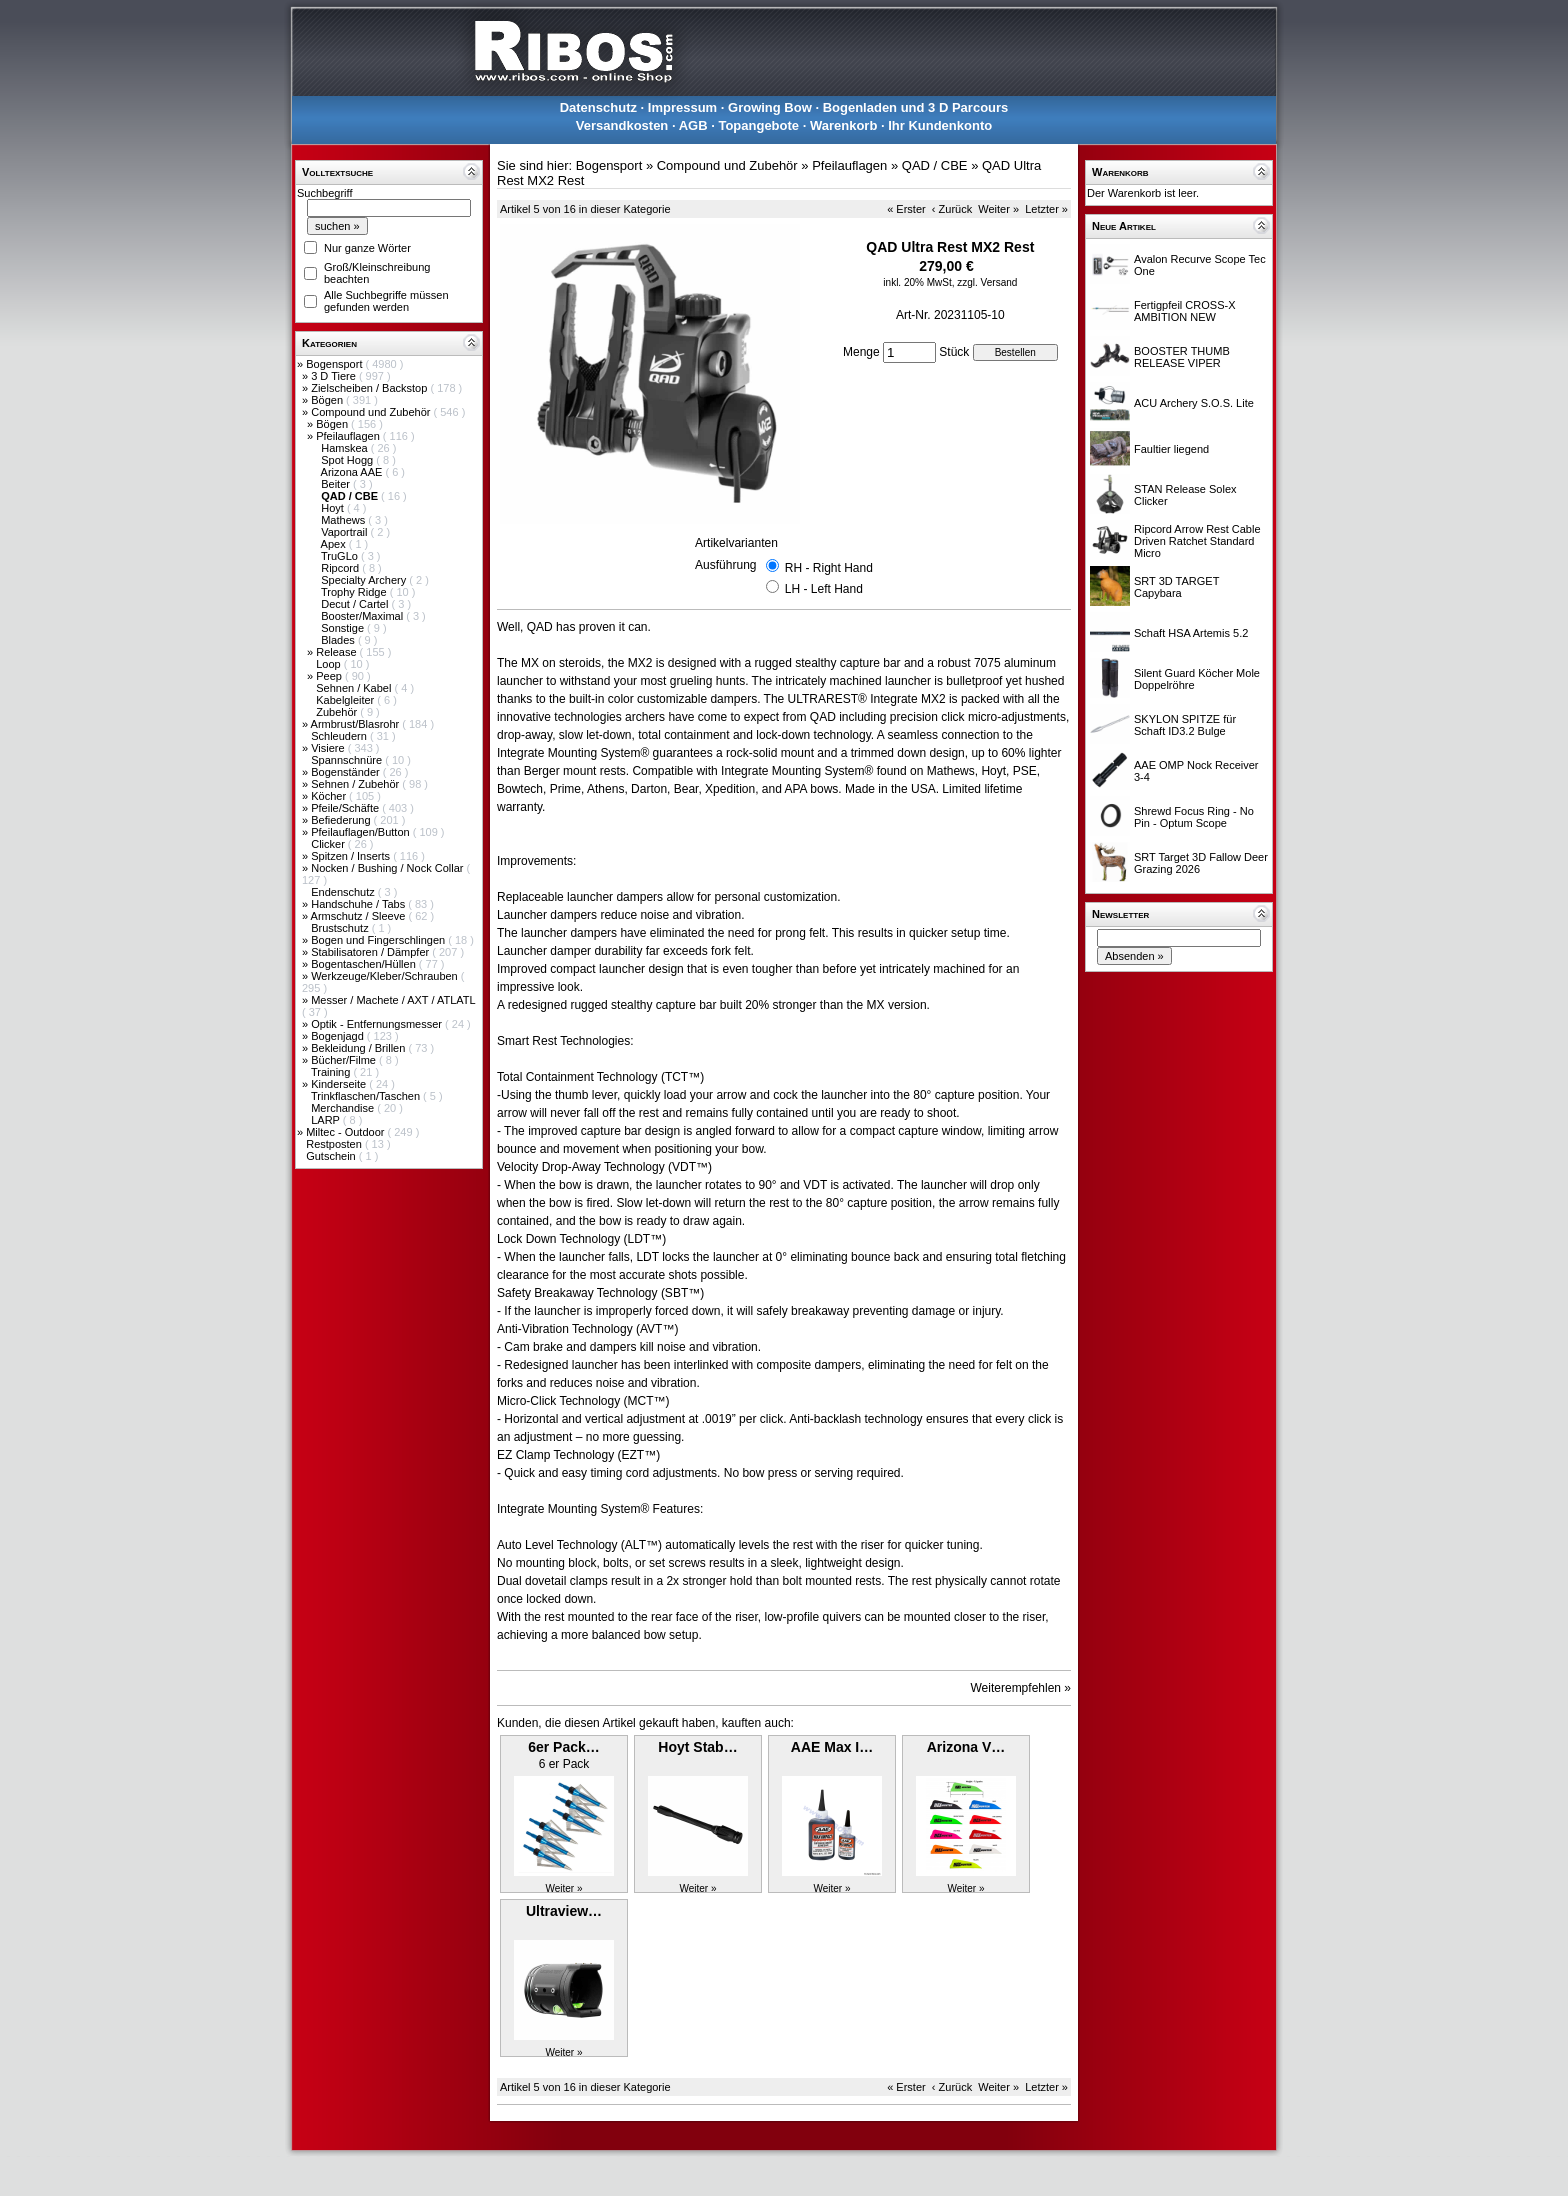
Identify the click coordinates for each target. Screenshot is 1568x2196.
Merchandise (344, 1108)
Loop (330, 664)
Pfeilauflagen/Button (362, 832)
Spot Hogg (348, 460)
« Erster (906, 209)
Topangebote (758, 125)
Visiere (329, 748)
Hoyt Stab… (697, 1747)
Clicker (329, 844)
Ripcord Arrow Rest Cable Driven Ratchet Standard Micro (1197, 541)
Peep (330, 676)
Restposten (335, 1144)
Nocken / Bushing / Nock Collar (388, 868)
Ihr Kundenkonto (940, 125)
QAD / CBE (935, 165)
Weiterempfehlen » (1021, 1688)
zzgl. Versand (987, 282)
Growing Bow (770, 107)
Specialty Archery (365, 580)
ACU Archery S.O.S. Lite (1194, 403)
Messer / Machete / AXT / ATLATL (393, 1000)
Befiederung (342, 820)
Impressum (682, 107)
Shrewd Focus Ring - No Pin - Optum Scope (1194, 817)
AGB (693, 125)
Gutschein (332, 1156)
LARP (327, 1120)
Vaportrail (345, 532)
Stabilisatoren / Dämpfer (371, 952)
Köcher (330, 796)
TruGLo (341, 556)
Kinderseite (340, 1084)
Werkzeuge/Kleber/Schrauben (386, 976)
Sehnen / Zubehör (356, 784)
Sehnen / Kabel (355, 688)
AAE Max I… (832, 1747)
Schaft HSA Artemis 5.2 (1191, 633)
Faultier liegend (1171, 449)
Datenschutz (598, 107)
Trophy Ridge (355, 592)
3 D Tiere (335, 376)
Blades (339, 640)
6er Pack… (564, 1747)
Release (337, 652)
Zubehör (338, 712)
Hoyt (334, 508)
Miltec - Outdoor (346, 1132)
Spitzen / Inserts (352, 856)
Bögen (328, 400)
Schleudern (340, 736)
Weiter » (998, 209)
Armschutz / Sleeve (360, 916)
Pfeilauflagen (349, 436)
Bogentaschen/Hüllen (365, 964)
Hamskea (346, 448)
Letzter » (1046, 209)
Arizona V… (966, 1747)
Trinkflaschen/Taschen (367, 1096)
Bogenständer (347, 772)
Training (332, 1072)
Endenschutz (344, 892)
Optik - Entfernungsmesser (378, 1024)
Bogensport (335, 364)
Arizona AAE (353, 472)
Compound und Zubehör (372, 412)
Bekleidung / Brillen (359, 1048)
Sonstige (344, 628)
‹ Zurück (952, 209)
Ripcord (341, 568)
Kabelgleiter (346, 700)
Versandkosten (622, 125)
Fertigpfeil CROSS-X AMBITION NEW (1184, 311)
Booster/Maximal (363, 616)
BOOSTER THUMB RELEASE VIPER (1182, 357)
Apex (335, 544)
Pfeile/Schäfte (346, 808)
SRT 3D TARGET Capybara (1176, 587)
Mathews (344, 520)
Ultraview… (564, 1911)
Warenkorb (843, 125)
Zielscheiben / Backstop (370, 388)
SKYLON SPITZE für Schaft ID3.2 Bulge (1185, 725)
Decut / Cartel (356, 604)
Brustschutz (341, 928)
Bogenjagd (339, 1036)
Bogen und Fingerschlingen (379, 940)
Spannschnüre (348, 760)
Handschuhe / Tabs (359, 904)
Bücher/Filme (345, 1060)
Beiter (337, 484)
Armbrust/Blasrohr (357, 724)
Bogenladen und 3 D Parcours (916, 107)
